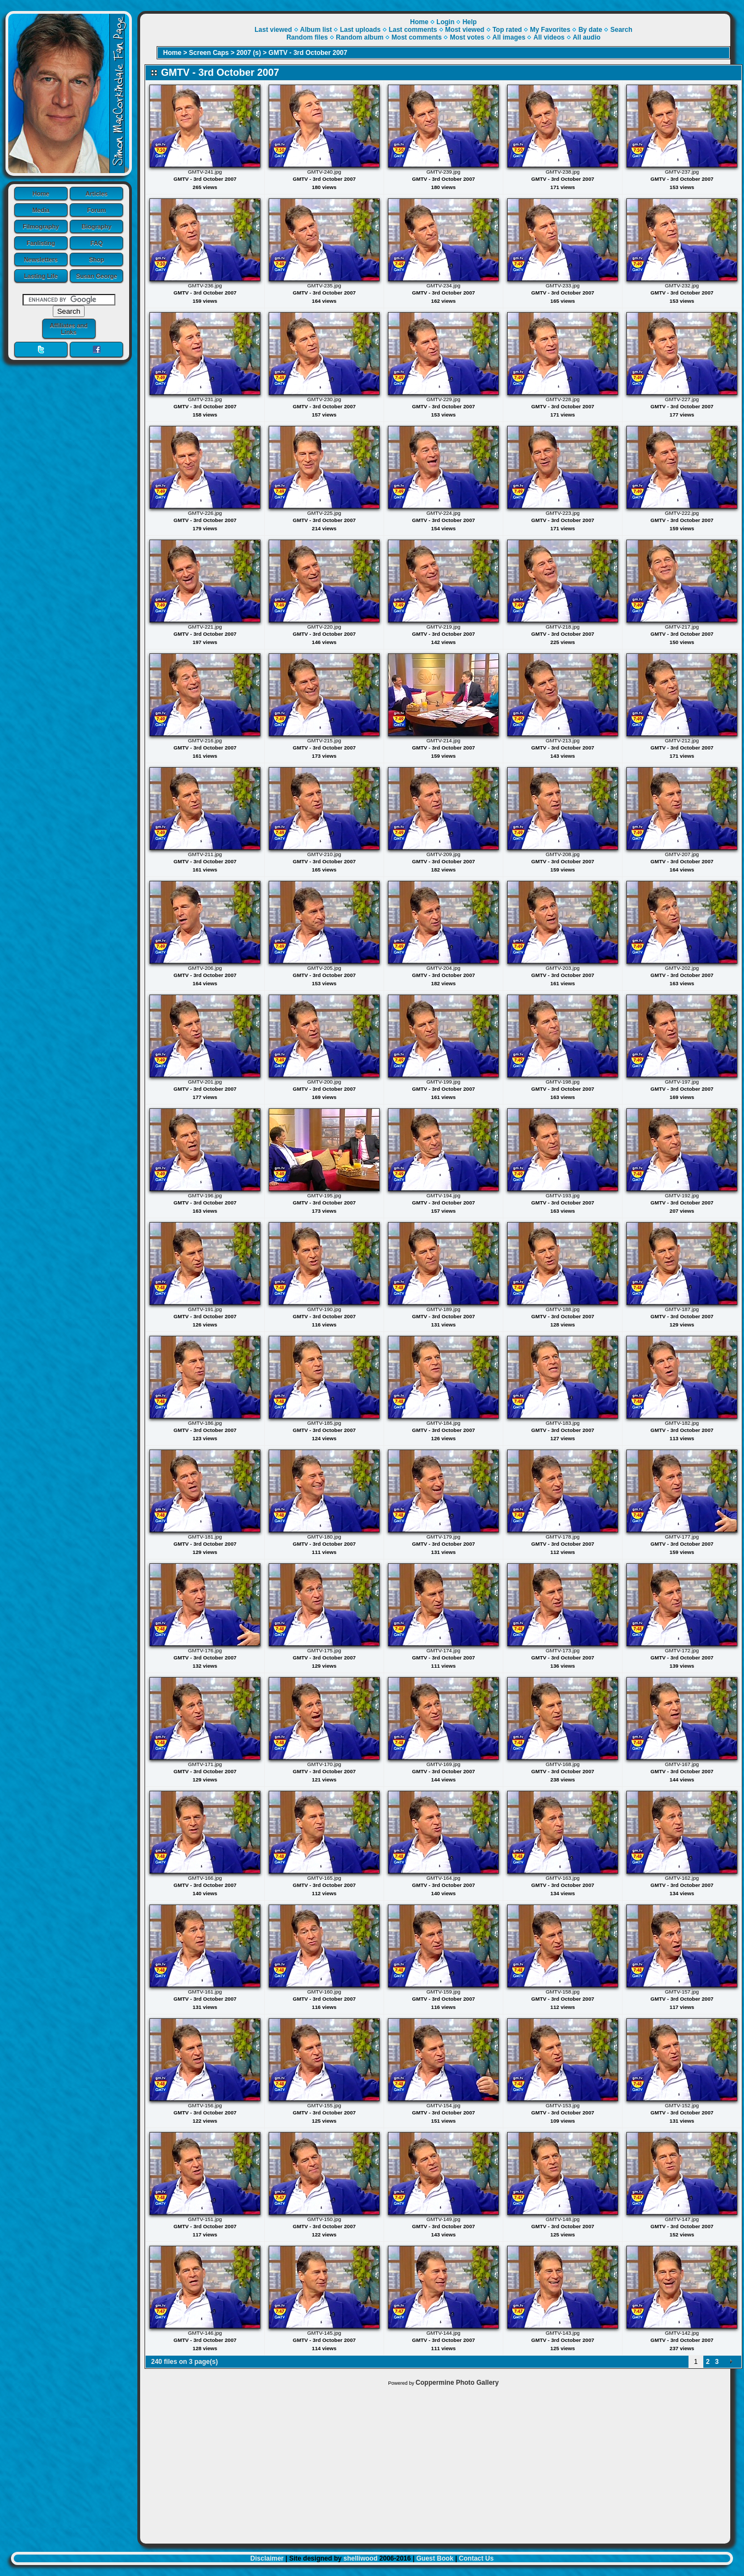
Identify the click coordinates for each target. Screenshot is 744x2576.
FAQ (96, 243)
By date (590, 30)
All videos (549, 37)
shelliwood (360, 2558)
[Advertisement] (435, 2462)
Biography (97, 226)
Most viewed (464, 30)
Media (40, 210)
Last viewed (273, 30)
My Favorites (550, 30)
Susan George (96, 276)
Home (40, 193)
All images (508, 37)
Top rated (507, 30)
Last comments (412, 30)
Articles (97, 193)
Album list (316, 30)
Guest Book (435, 2558)
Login (445, 22)
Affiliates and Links (68, 328)
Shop (96, 259)
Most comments (417, 37)
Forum (96, 210)
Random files (306, 37)
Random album (360, 37)
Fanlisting (40, 243)
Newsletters (41, 259)
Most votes (467, 37)
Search (621, 30)
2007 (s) (248, 53)
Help (470, 22)
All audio (587, 37)
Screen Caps (209, 53)
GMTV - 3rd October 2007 (308, 53)
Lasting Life (41, 276)
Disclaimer (267, 2558)
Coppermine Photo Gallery (456, 2382)
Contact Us (476, 2558)
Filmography (41, 226)
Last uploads (360, 30)
